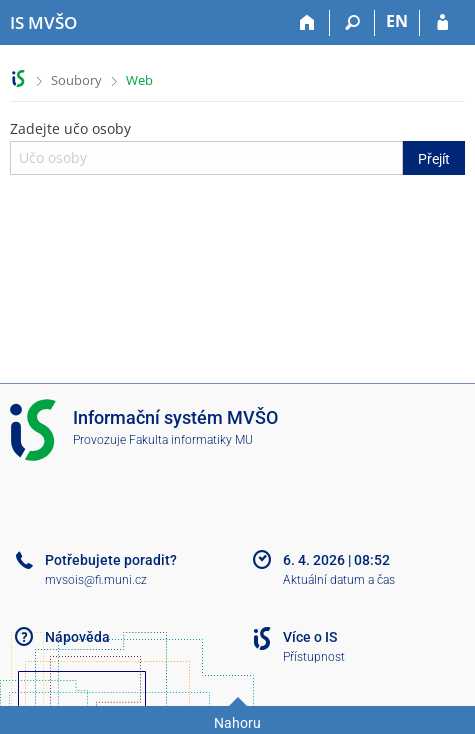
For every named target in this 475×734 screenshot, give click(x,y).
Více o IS (310, 637)
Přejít (434, 159)
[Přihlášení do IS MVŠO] (442, 23)
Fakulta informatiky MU (191, 440)
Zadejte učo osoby (237, 147)
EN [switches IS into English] (397, 21)
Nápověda (77, 637)
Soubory (76, 80)
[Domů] (307, 23)
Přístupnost (314, 657)
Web (139, 80)
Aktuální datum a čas (339, 580)
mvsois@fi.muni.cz (96, 580)
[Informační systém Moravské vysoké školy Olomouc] (43, 23)
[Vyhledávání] (352, 23)
